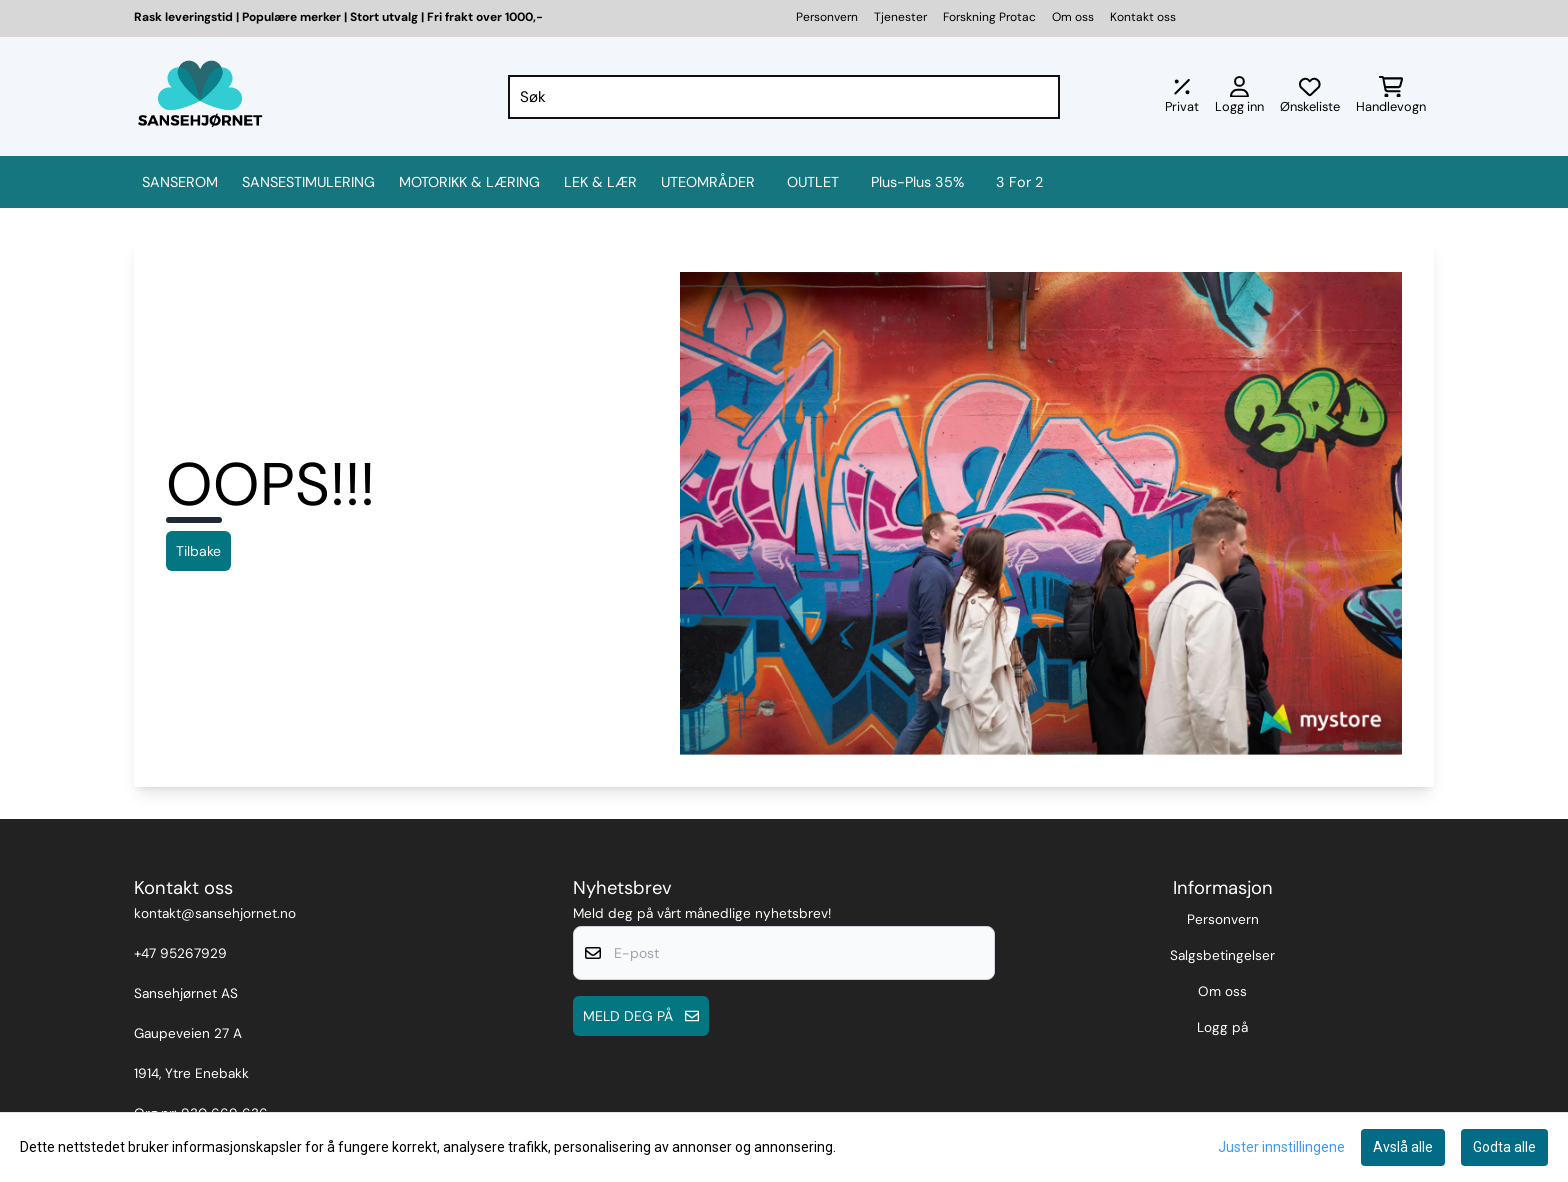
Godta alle (1504, 1147)
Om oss (1073, 17)
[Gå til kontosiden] (1239, 97)
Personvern (827, 17)
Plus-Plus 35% (917, 182)
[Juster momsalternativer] (1182, 97)
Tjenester (900, 17)
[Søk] (784, 97)
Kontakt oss (1143, 17)
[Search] (1040, 97)
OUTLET (813, 182)
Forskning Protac (989, 17)
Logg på (1222, 1027)
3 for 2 (1019, 182)
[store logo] (200, 96)
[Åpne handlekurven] (1391, 97)
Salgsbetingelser (1222, 955)
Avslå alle (1403, 1147)
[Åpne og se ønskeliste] (1310, 97)
